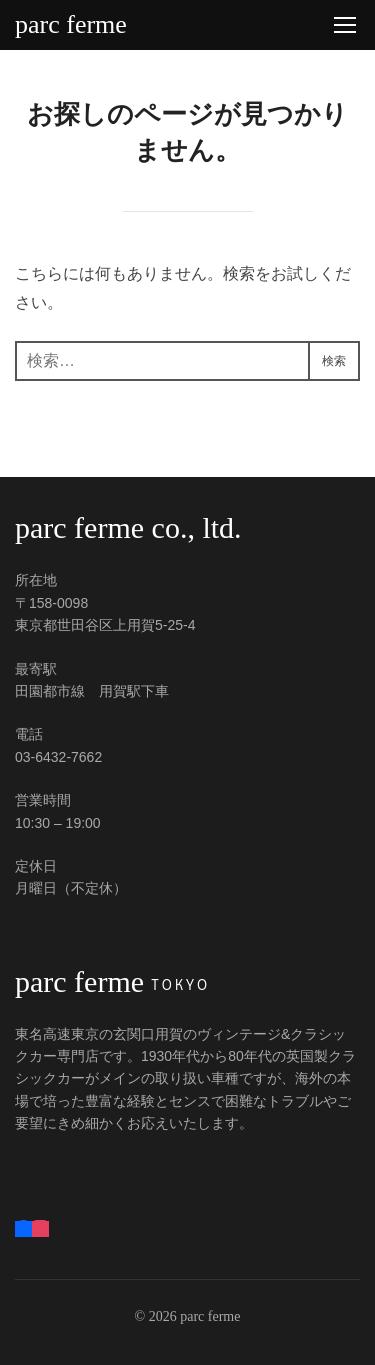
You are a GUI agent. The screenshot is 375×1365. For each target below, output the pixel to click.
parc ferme (71, 25)
